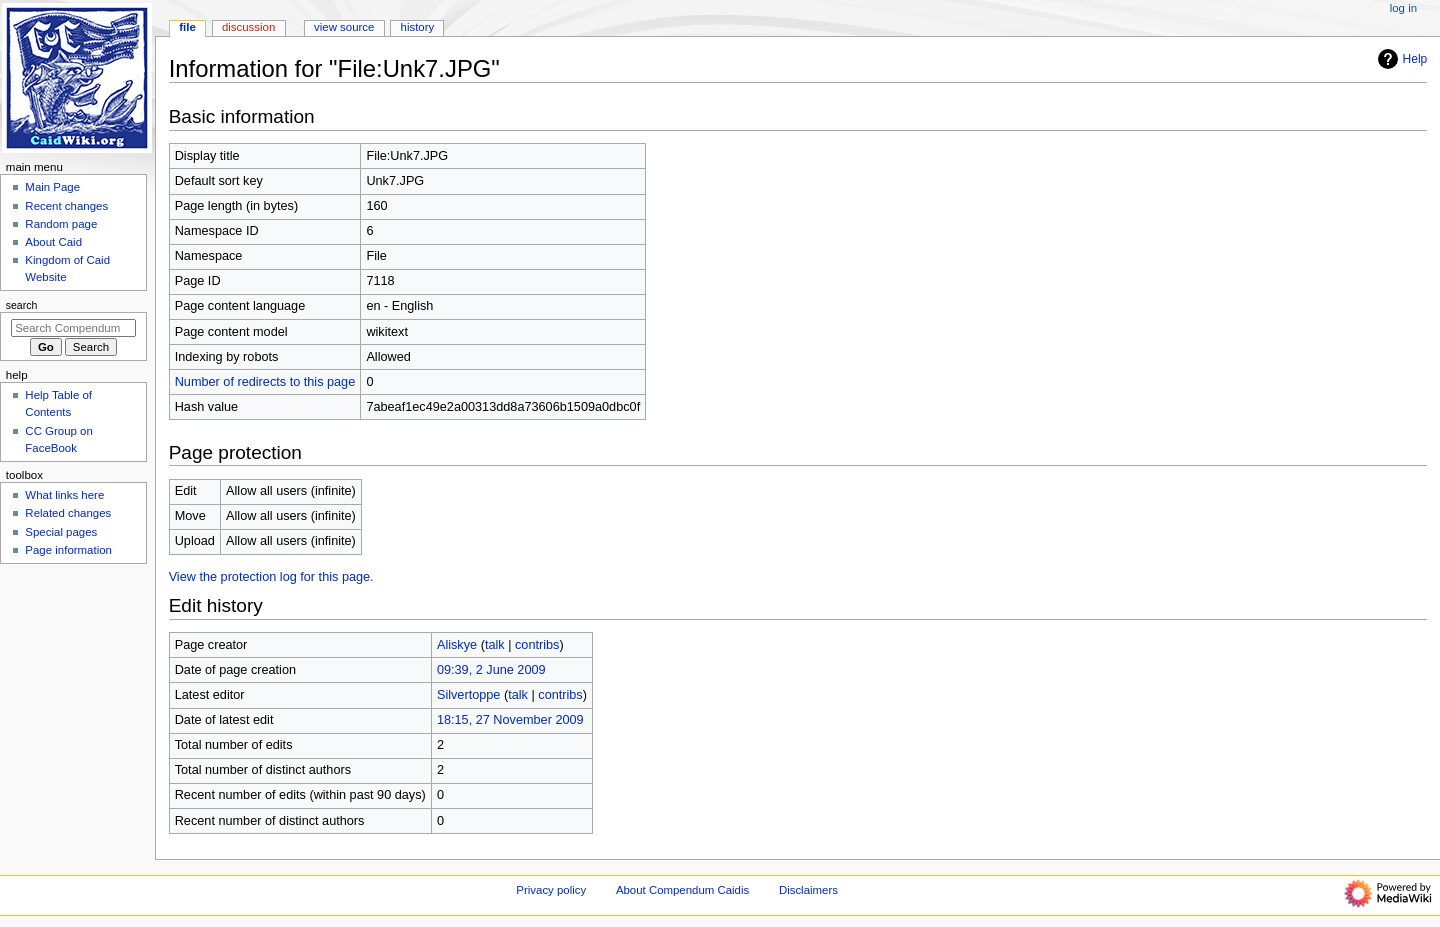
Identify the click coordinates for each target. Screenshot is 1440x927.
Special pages (61, 532)
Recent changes (66, 206)
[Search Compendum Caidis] (73, 328)
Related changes (68, 513)
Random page (61, 224)
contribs (537, 645)
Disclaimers (808, 890)
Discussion (248, 27)
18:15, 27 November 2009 (510, 720)
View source (344, 27)
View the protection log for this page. (271, 577)
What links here (64, 495)
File (187, 27)
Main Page (52, 187)
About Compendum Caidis (682, 890)
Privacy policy (551, 890)
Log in (1403, 8)
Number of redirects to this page (265, 382)
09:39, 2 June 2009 (491, 670)
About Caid (53, 242)
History (418, 27)
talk (495, 645)
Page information (68, 550)
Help (1400, 59)
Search (22, 305)
